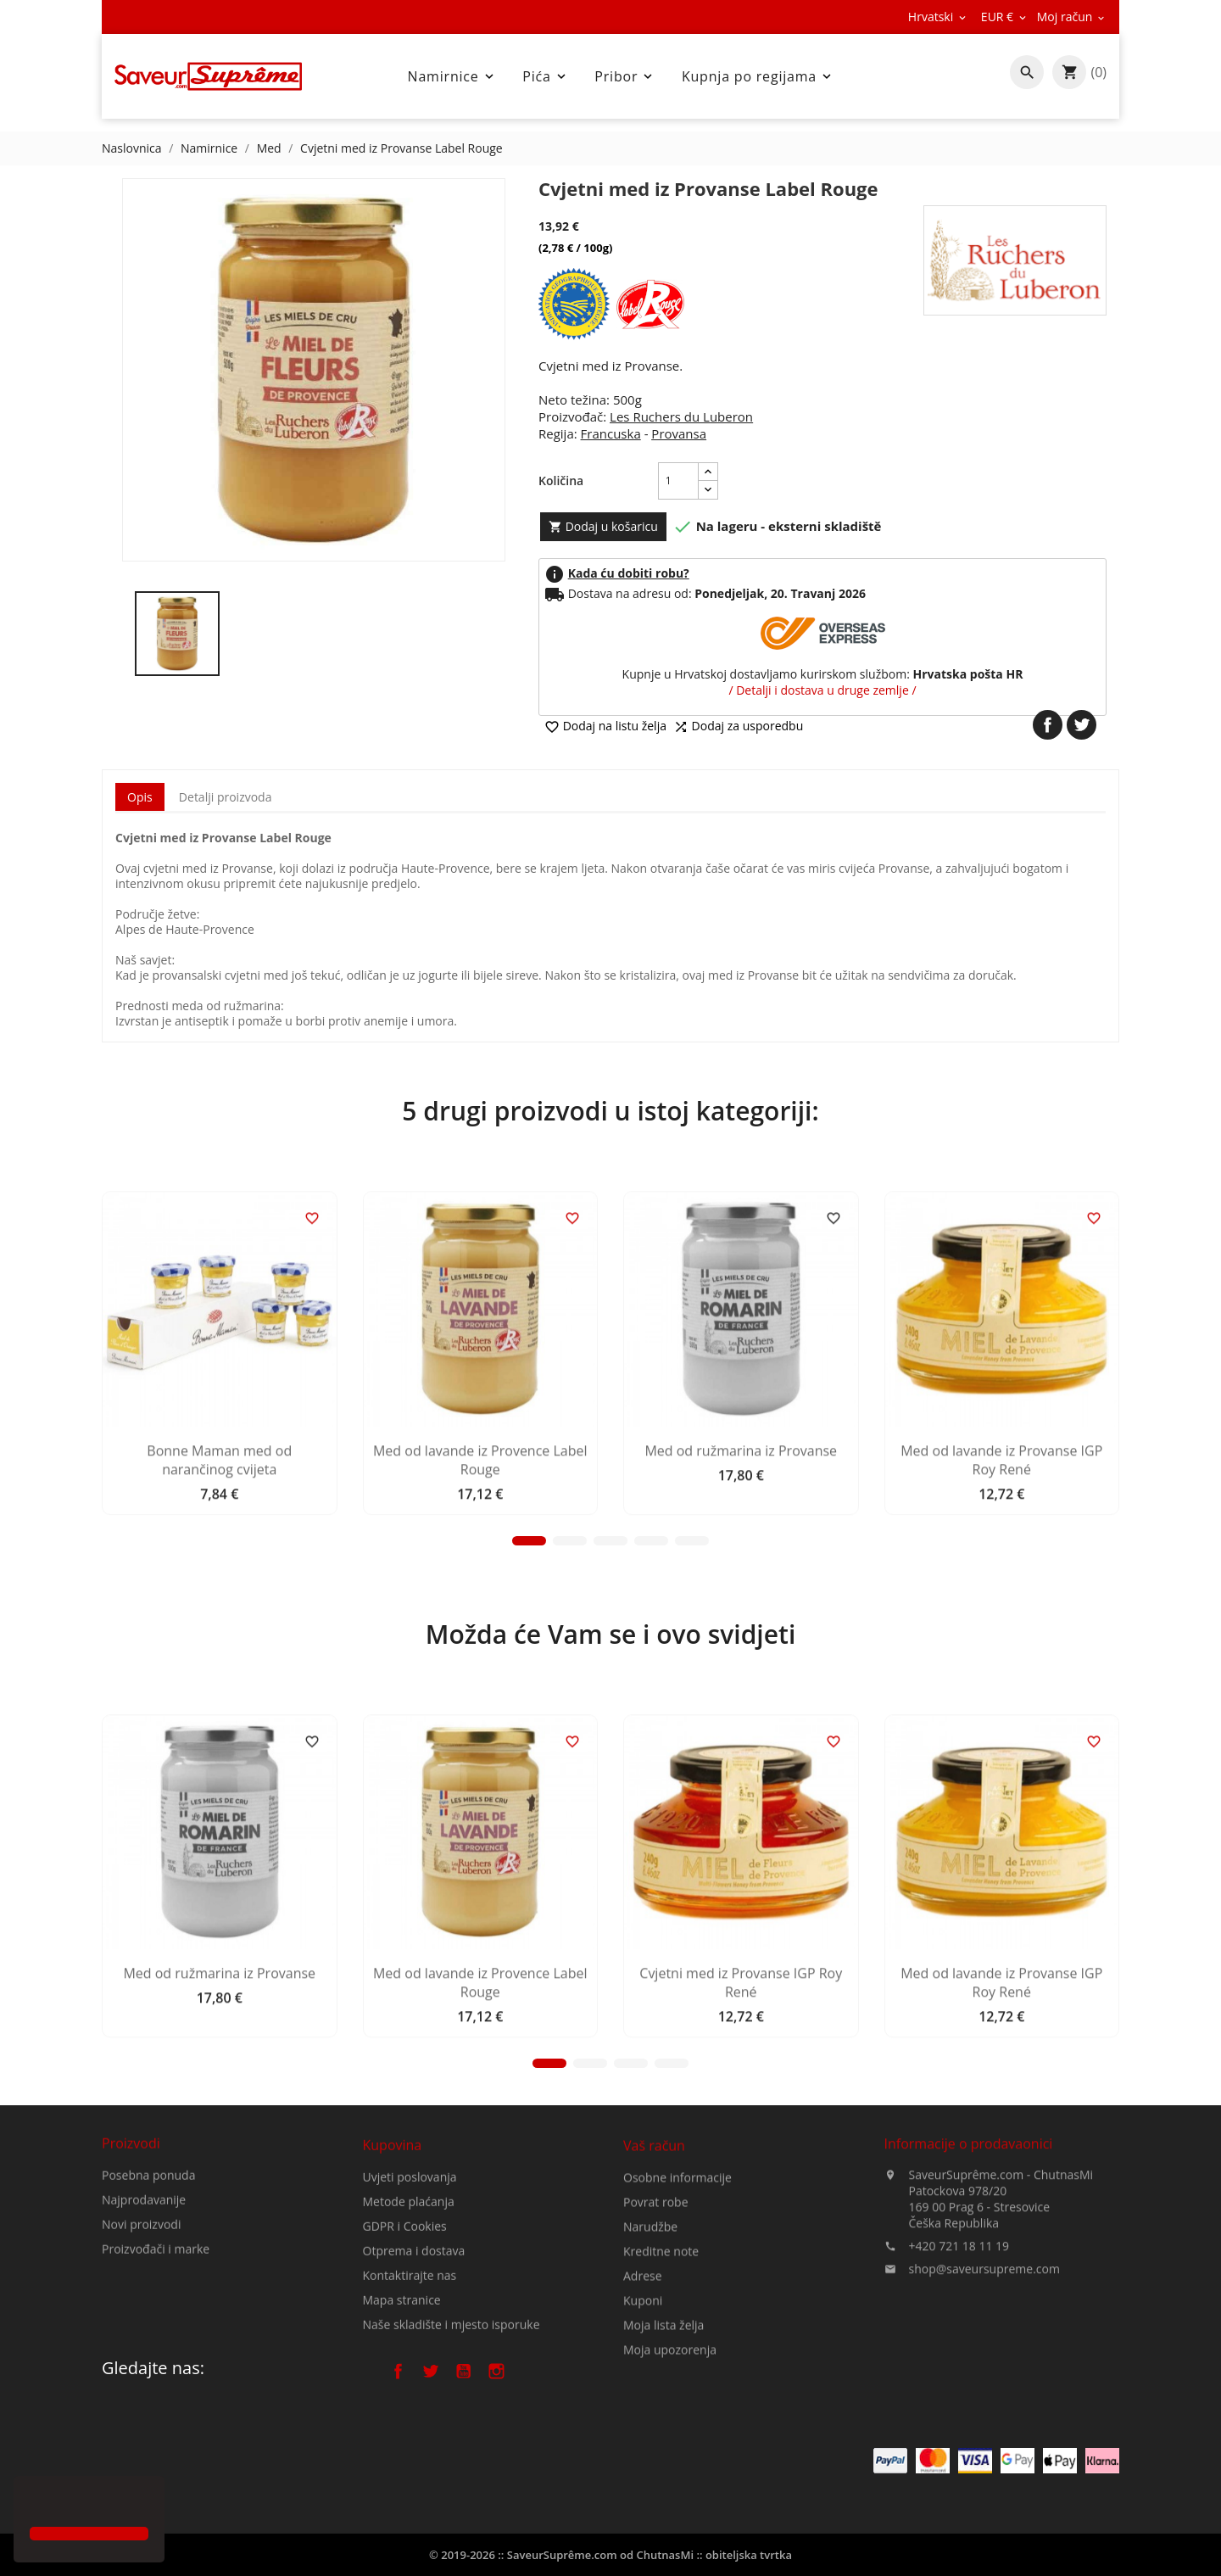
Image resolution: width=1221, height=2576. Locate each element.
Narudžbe (650, 2363)
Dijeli (1047, 725)
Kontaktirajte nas (410, 2397)
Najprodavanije (144, 2276)
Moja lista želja (663, 2461)
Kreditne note (661, 2387)
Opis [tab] (140, 797)
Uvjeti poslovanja (410, 2298)
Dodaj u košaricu (603, 526)
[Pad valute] (1005, 17)
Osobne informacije (677, 2313)
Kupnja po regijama (758, 76)
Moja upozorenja (669, 2486)
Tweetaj (1081, 725)
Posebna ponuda (148, 2252)
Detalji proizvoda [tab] (225, 797)
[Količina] (678, 481)
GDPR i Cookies (405, 2347)
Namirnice (452, 76)
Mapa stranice (402, 2421)
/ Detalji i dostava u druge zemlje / (822, 690)
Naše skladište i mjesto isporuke (451, 2446)
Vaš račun (654, 2281)
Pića (545, 76)
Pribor (624, 76)
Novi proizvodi (141, 2301)
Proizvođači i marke (155, 2325)
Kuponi (642, 2436)
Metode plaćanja (408, 2323)
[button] (32, 2503)
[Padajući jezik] (938, 17)
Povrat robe (656, 2338)
